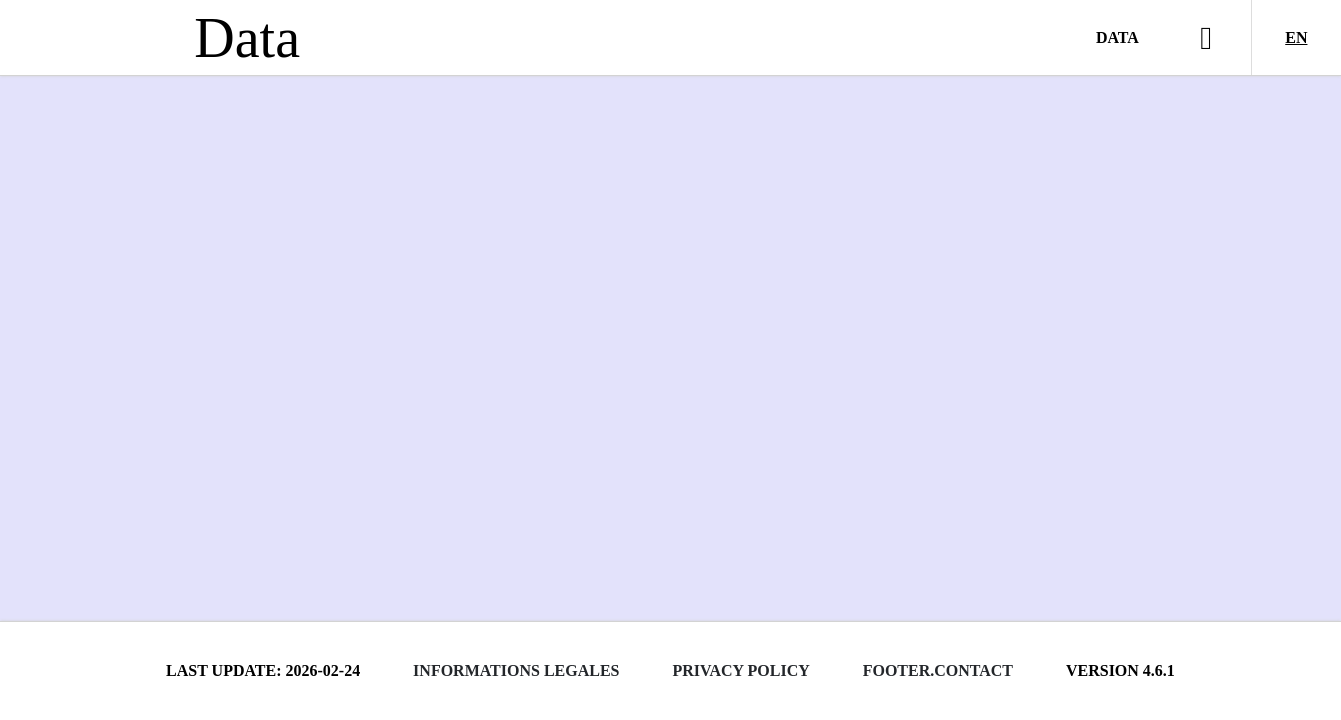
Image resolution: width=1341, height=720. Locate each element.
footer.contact (938, 670)
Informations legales (516, 670)
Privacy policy (740, 670)
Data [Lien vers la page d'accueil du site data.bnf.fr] (247, 38)
